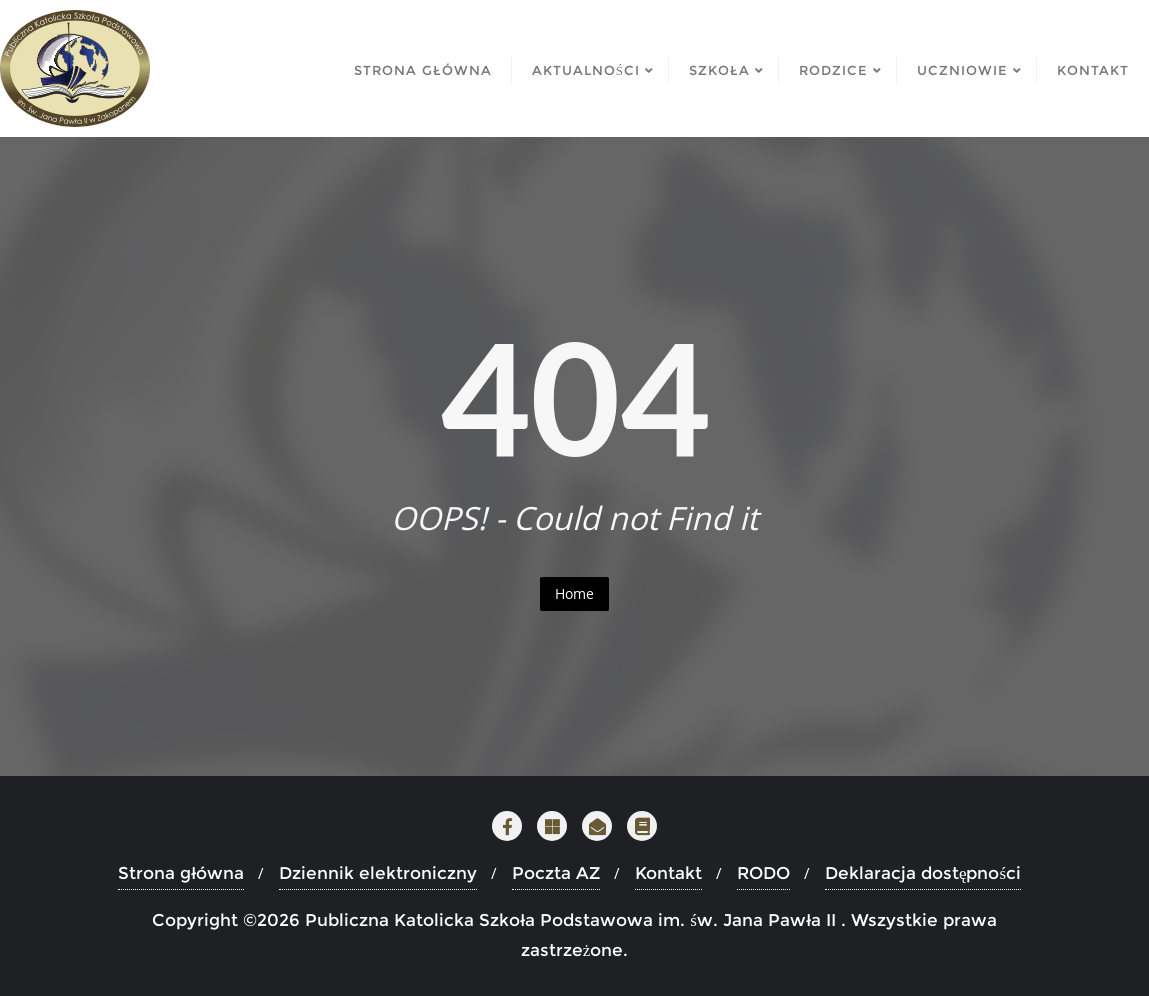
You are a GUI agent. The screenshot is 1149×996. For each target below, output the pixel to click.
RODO (763, 873)
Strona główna (181, 873)
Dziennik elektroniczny (378, 873)
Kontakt (668, 873)
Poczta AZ (556, 873)
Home (574, 593)
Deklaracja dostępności (923, 873)
